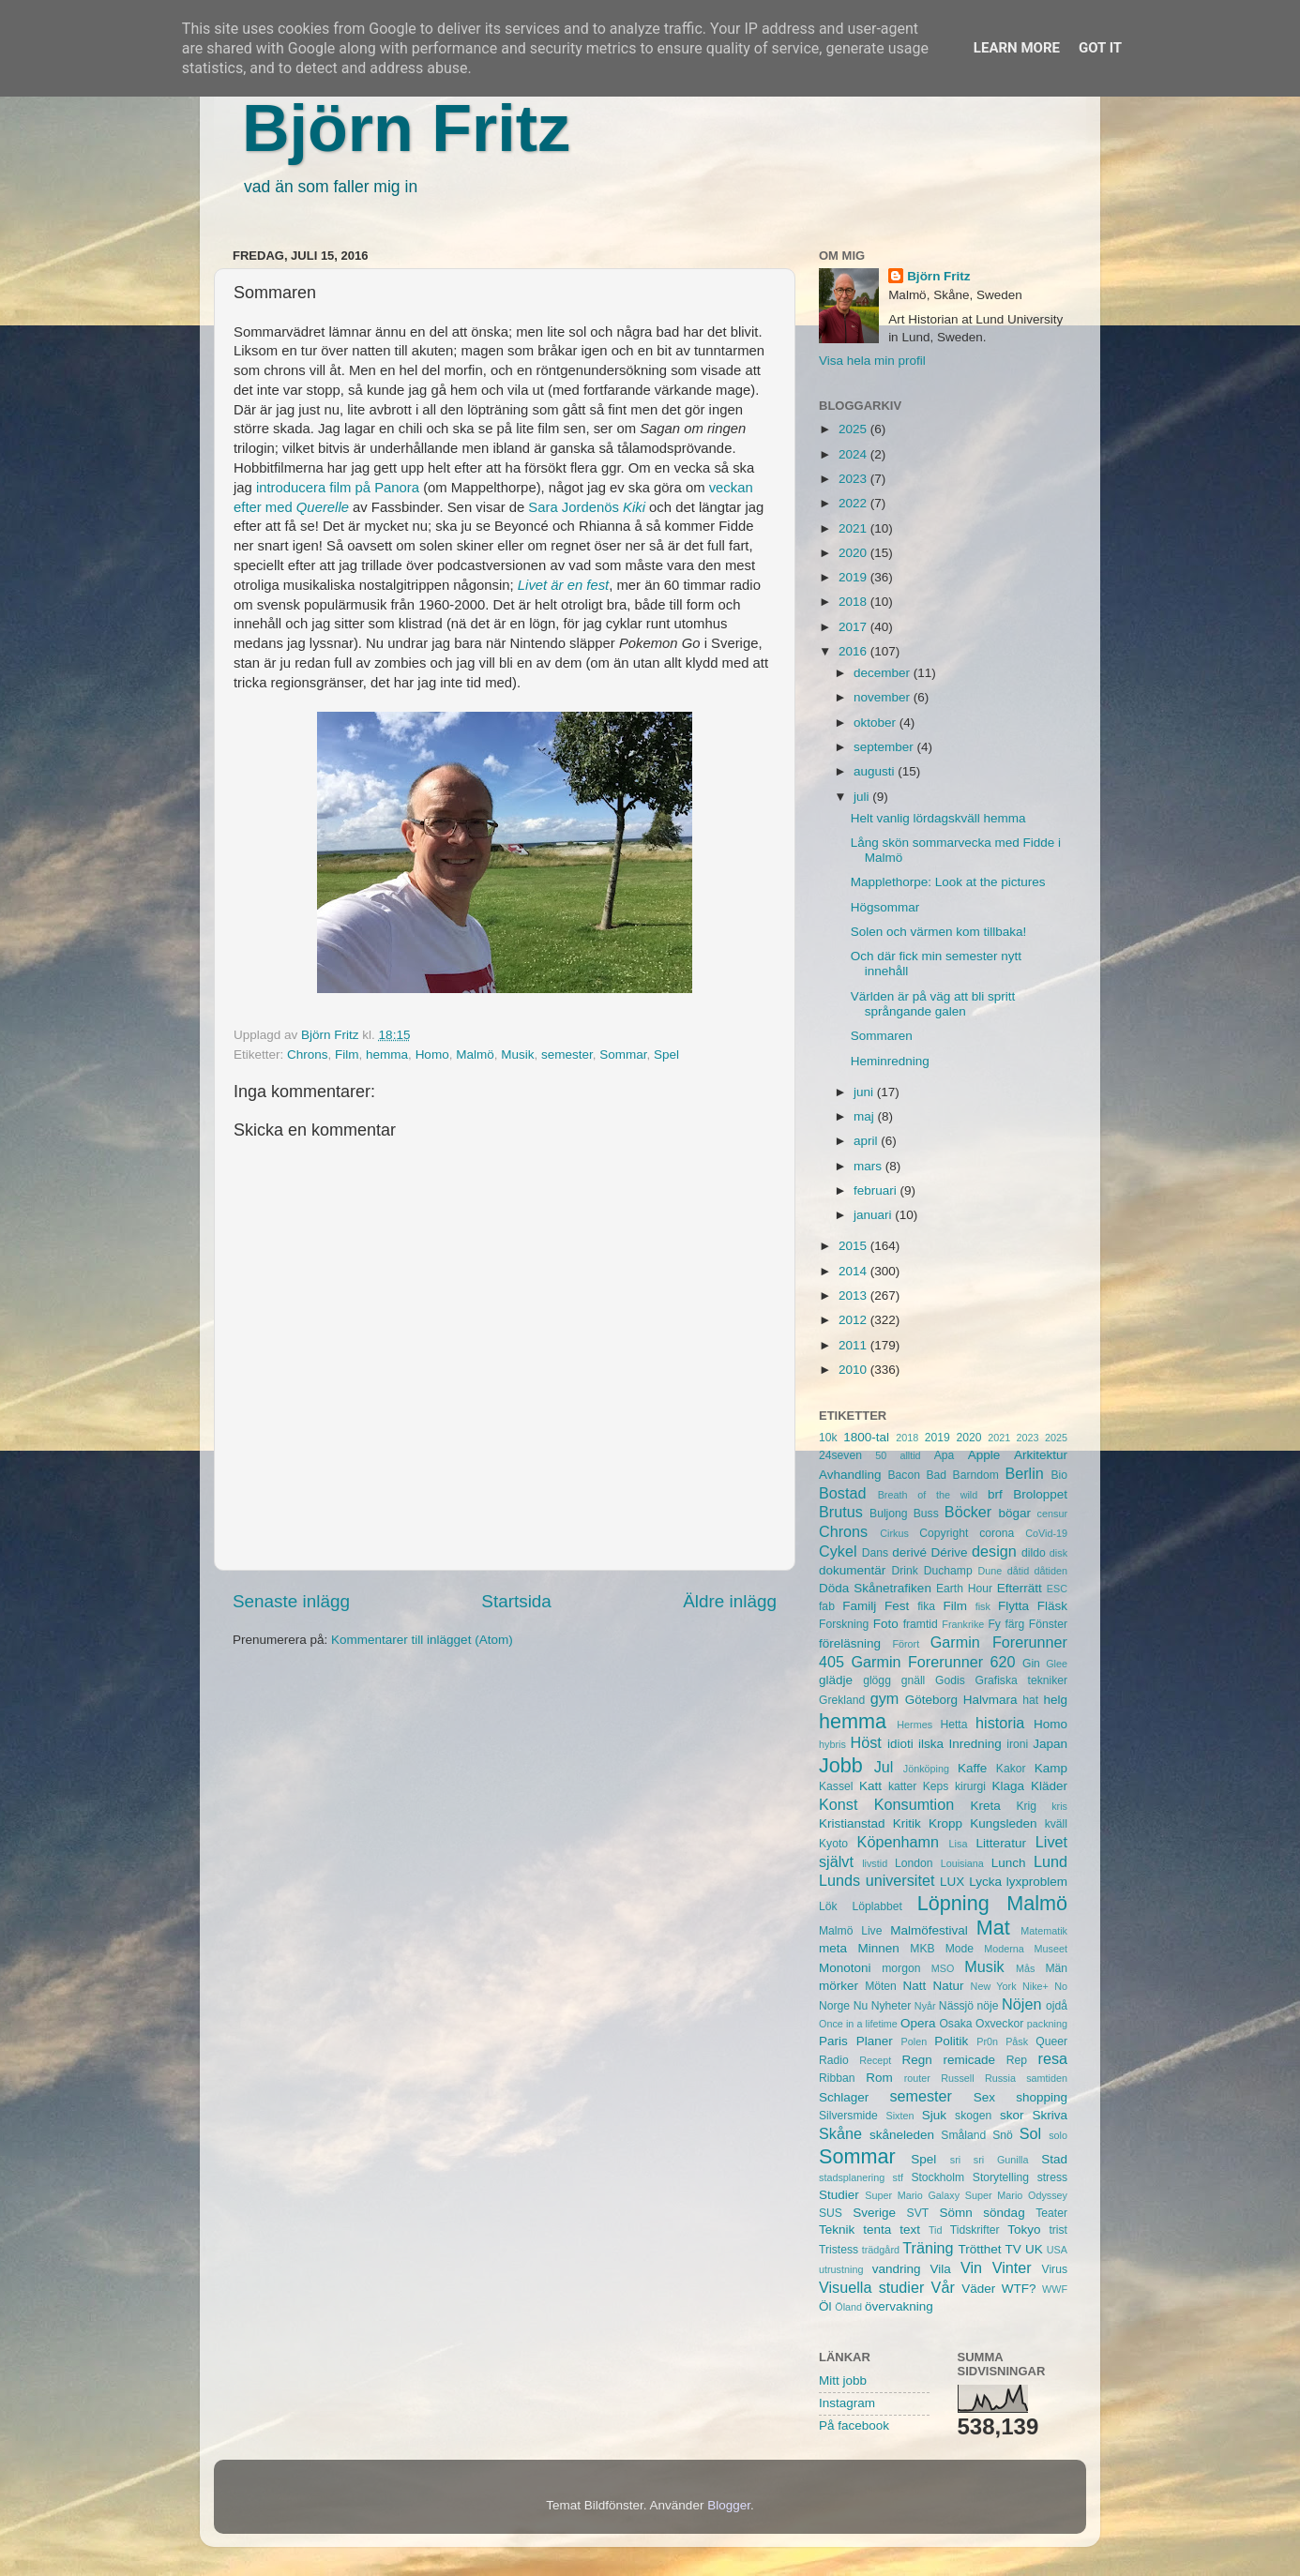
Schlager (844, 2097)
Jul (884, 1766)
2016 (854, 651)
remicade (970, 2060)
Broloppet (1040, 1494)
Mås (1025, 1968)
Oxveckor (999, 2023)
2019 (854, 577)
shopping (1041, 2097)
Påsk (1016, 2041)
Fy (994, 1624)
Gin (1031, 1663)
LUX (952, 1882)
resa (1053, 2058)
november (884, 697)
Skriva (1050, 2115)
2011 (854, 1345)
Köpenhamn (898, 1841)
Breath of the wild (928, 1494)
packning (1047, 2023)
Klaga (1008, 1786)
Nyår (925, 2005)
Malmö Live (850, 1930)
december (884, 673)
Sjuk (934, 2115)
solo (1058, 2135)
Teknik (836, 2229)
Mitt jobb (843, 2380)
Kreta (986, 1806)
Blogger (728, 2505)
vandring (896, 2269)
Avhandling (850, 1475)
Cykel (837, 1551)
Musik (517, 1054)
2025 (854, 429)
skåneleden (901, 2135)
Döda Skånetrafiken (875, 1588)
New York (994, 1986)
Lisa (958, 1843)
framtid (920, 1624)
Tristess (838, 2249)
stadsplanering (851, 2177)
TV (1013, 2249)
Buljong (888, 1513)
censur (1052, 1513)
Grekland (842, 1700)
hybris (832, 1744)
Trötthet (979, 2249)
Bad (936, 1475)
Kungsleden (1003, 1823)
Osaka (955, 2023)
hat (1030, 1700)
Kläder (1049, 1786)
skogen (973, 2115)
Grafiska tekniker (1021, 1680)
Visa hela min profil (872, 361)
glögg (877, 1680)
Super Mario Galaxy (912, 2195)
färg (1014, 1624)
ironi (1017, 1744)
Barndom (976, 1475)
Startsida (516, 1601)
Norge (834, 2005)
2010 (854, 1370)
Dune (989, 1570)
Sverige (874, 2213)
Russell (957, 2078)
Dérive (949, 1552)
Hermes (914, 1724)
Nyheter (891, 2005)
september (885, 747)
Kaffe (972, 1768)
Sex (984, 2097)
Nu (861, 2005)
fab (827, 1606)
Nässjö (956, 2005)
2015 (854, 1246)
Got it (1100, 47)
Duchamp (948, 1570)
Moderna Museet (1025, 1948)
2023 (854, 479)
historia (999, 1722)
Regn (916, 2060)
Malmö (475, 1054)
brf (995, 1494)
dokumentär (852, 1570)
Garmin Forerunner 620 (933, 1661)
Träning (927, 2247)
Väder (978, 2289)
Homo (432, 1054)
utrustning (841, 2269)
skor (1012, 2115)
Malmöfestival (929, 1930)
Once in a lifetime (858, 2023)
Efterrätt (1019, 1588)
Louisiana (962, 1863)
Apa (944, 1455)
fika (926, 1606)
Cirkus (894, 1533)
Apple (984, 1455)
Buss (926, 1513)
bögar (1015, 1513)
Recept (875, 2060)
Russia (1000, 2078)
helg (1055, 1700)
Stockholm (937, 2177)
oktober (876, 723)
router (917, 2078)
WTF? (1019, 2289)
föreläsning (850, 1643)
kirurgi (970, 1786)
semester (567, 1054)
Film (347, 1054)
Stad (1054, 2159)
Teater (1051, 2213)
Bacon (903, 1475)
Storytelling (1001, 2177)
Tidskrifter (975, 2230)
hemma (387, 1054)
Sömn (955, 2213)
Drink (905, 1570)
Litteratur (1001, 1843)
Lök (828, 1906)
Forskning (844, 1624)
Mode (959, 1948)
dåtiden (1051, 1570)
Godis (950, 1680)
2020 (854, 553)
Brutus (841, 1511)
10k (828, 1437)
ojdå (1056, 2005)
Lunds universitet (876, 1880)
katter (902, 1786)
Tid (936, 2230)
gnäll (913, 1680)
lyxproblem (1036, 1882)
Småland (963, 2135)
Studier (839, 2195)
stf (898, 2177)
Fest (896, 1606)
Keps (936, 1786)
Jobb (841, 1765)
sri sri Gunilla (989, 2159)
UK (1034, 2249)
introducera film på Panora (337, 487)
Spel (666, 1054)
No (1060, 1986)
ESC (1057, 1588)
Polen (914, 2041)
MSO (943, 1968)
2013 (854, 1295)
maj (866, 1116)
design (994, 1551)
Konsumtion (914, 1804)
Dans (875, 1552)
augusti (876, 771)
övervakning (899, 2306)
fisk (982, 1606)
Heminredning (890, 1061)
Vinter (1012, 2267)
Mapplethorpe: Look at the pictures (948, 882)
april (867, 1141)
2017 (854, 627)
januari (874, 1215)
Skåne (840, 2133)
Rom (879, 2078)
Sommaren (882, 1036)
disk (1058, 1553)
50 (880, 1455)
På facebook (854, 2425)
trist (1058, 2230)
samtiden (1046, 2078)
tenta (877, 2229)
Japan (1050, 1744)
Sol (1030, 2133)
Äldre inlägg (730, 1601)
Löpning (953, 1903)
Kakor (1011, 1768)
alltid (909, 1455)
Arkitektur (1040, 1455)
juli (863, 797)
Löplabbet (877, 1906)
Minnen (878, 1948)
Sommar (622, 1054)
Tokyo (1023, 2229)
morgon (901, 1968)
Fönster (1048, 1624)
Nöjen (1021, 2004)
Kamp (1051, 1768)
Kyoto (833, 1843)
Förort (905, 1644)
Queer (1051, 2041)
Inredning (975, 1744)
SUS (830, 2213)
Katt (870, 1786)
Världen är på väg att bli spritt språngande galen (933, 1003)
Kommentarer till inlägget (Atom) (422, 1640)
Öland (848, 2306)
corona (996, 1533)
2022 (854, 503)
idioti (900, 1744)
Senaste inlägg (291, 1601)
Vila (940, 2269)
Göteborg (931, 1700)
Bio (1059, 1475)
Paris (833, 2041)
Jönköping (926, 1768)
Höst (865, 1742)
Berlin (1024, 1473)
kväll (1056, 1823)
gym (884, 1698)
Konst (838, 1804)
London (914, 1863)
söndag (1003, 2213)
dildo (1033, 1552)
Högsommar (885, 907)
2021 (854, 528)
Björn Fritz (406, 128)
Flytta (1013, 1606)
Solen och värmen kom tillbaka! (939, 932)
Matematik (1043, 1930)
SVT (918, 2213)
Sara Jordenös (588, 507)
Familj (859, 1606)
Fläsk (1052, 1606)
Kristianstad (852, 1823)
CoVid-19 (1046, 1533)
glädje (836, 1680)
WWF (1054, 2289)
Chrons (307, 1054)
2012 (854, 1320)
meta (833, 1948)
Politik (951, 2041)
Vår (943, 2287)
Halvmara (990, 1700)
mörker (838, 1986)
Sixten (899, 2115)
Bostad (842, 1492)
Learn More (1017, 47)
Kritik (907, 1823)
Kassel (836, 1786)
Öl (825, 2306)
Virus (1054, 2269)
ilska (931, 1744)
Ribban (836, 2078)
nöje (988, 2005)
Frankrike (963, 1624)
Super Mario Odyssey (1016, 2195)
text (909, 2229)
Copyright (943, 1533)
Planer (874, 2041)
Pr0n (987, 2041)
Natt (915, 1986)
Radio (834, 2060)
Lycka (985, 1882)
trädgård (880, 2249)
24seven (840, 1455)
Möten (881, 1986)
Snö (1002, 2135)
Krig (1026, 1806)
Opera (918, 2023)
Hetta (953, 1724)
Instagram (847, 2403)
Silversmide (848, 2115)
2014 (854, 1271)
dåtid (1018, 1570)
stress (1052, 2177)
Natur (947, 1986)
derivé (909, 1552)
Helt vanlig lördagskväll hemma (938, 818)
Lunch (1008, 1863)
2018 (854, 602)
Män (1056, 1968)
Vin (971, 2267)
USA (1057, 2249)
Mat (993, 1927)
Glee (1056, 1663)
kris (1059, 1806)
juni (865, 1092)
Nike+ (1035, 1986)
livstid (874, 1863)
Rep (1016, 2060)
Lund (1050, 1861)
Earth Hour (964, 1588)
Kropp (945, 1823)
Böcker (968, 1511)
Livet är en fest (563, 585)
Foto (886, 1624)
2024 (854, 454)
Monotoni (845, 1968)
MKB (922, 1948)
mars (869, 1166)
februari (877, 1190)
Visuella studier (871, 2287)
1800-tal (866, 1437)
